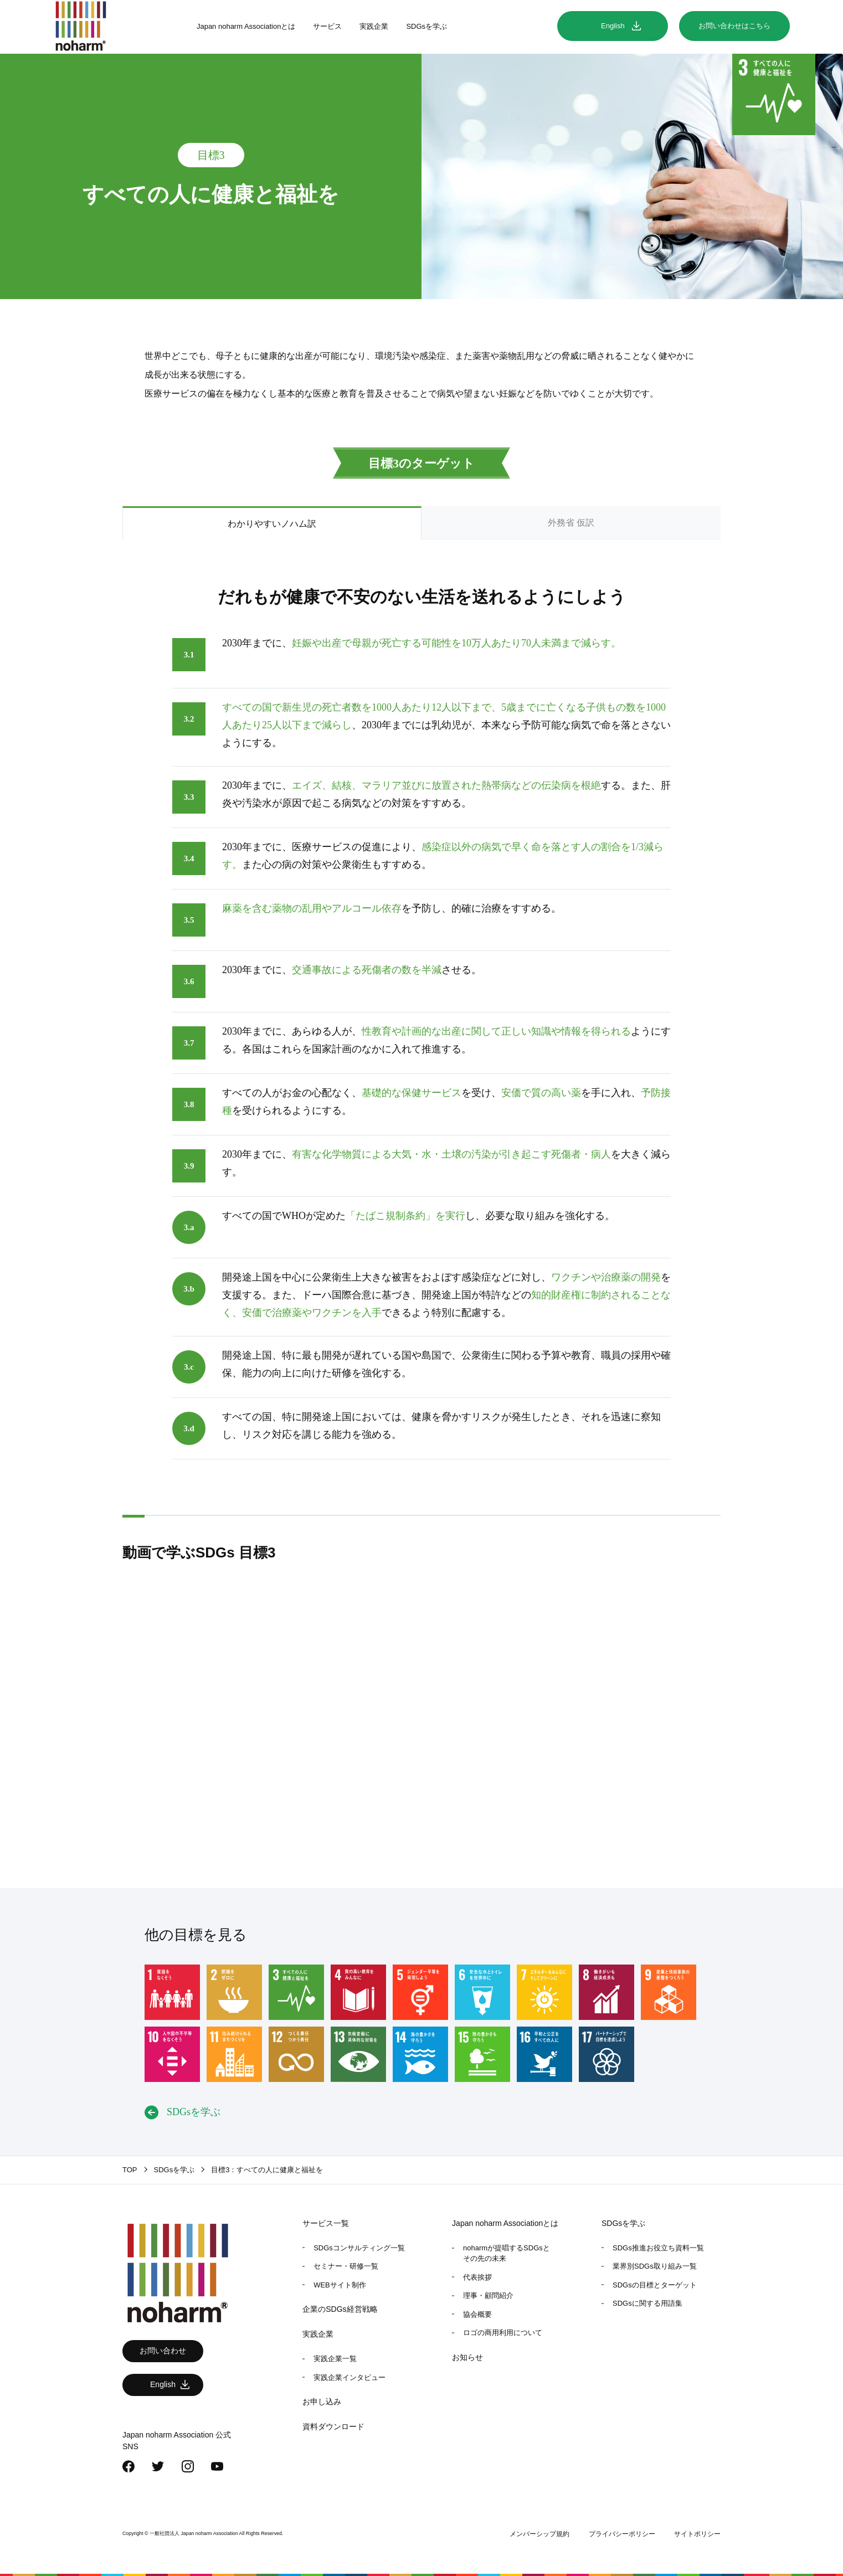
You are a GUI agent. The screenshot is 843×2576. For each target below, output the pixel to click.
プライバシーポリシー (622, 2534)
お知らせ (467, 2357)
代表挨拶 (477, 2277)
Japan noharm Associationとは (246, 26)
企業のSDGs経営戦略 (339, 2309)
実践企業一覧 (335, 2358)
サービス (327, 26)
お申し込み (321, 2401)
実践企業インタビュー (349, 2377)
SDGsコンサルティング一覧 (359, 2248)
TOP (129, 2170)
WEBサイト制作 (339, 2285)
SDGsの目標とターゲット (655, 2285)
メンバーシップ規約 (539, 2534)
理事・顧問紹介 (488, 2295)
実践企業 (373, 26)
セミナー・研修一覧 (345, 2266)
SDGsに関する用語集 (647, 2303)
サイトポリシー (697, 2534)
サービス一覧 (325, 2223)
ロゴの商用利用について (502, 2332)
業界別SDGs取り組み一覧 (655, 2266)
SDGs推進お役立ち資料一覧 (658, 2248)
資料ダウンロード (333, 2426)
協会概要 (477, 2314)
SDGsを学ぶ (426, 26)
